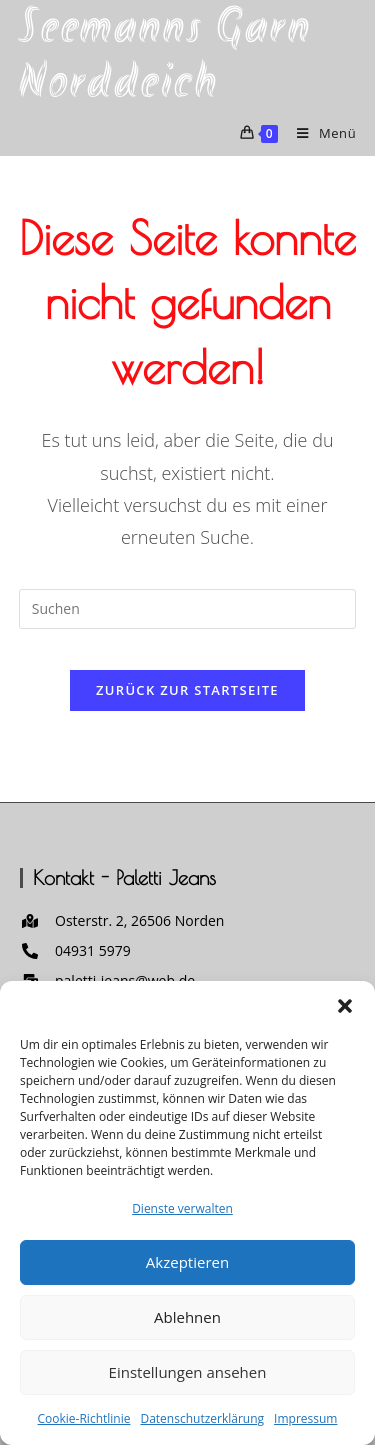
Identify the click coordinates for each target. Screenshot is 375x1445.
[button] (345, 1006)
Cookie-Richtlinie (84, 1418)
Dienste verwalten (182, 1208)
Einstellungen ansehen (188, 1372)
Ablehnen (187, 1317)
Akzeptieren (187, 1262)
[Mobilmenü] (319, 133)
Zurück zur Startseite (187, 690)
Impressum (305, 1418)
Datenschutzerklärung (202, 1418)
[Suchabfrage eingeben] (188, 609)
